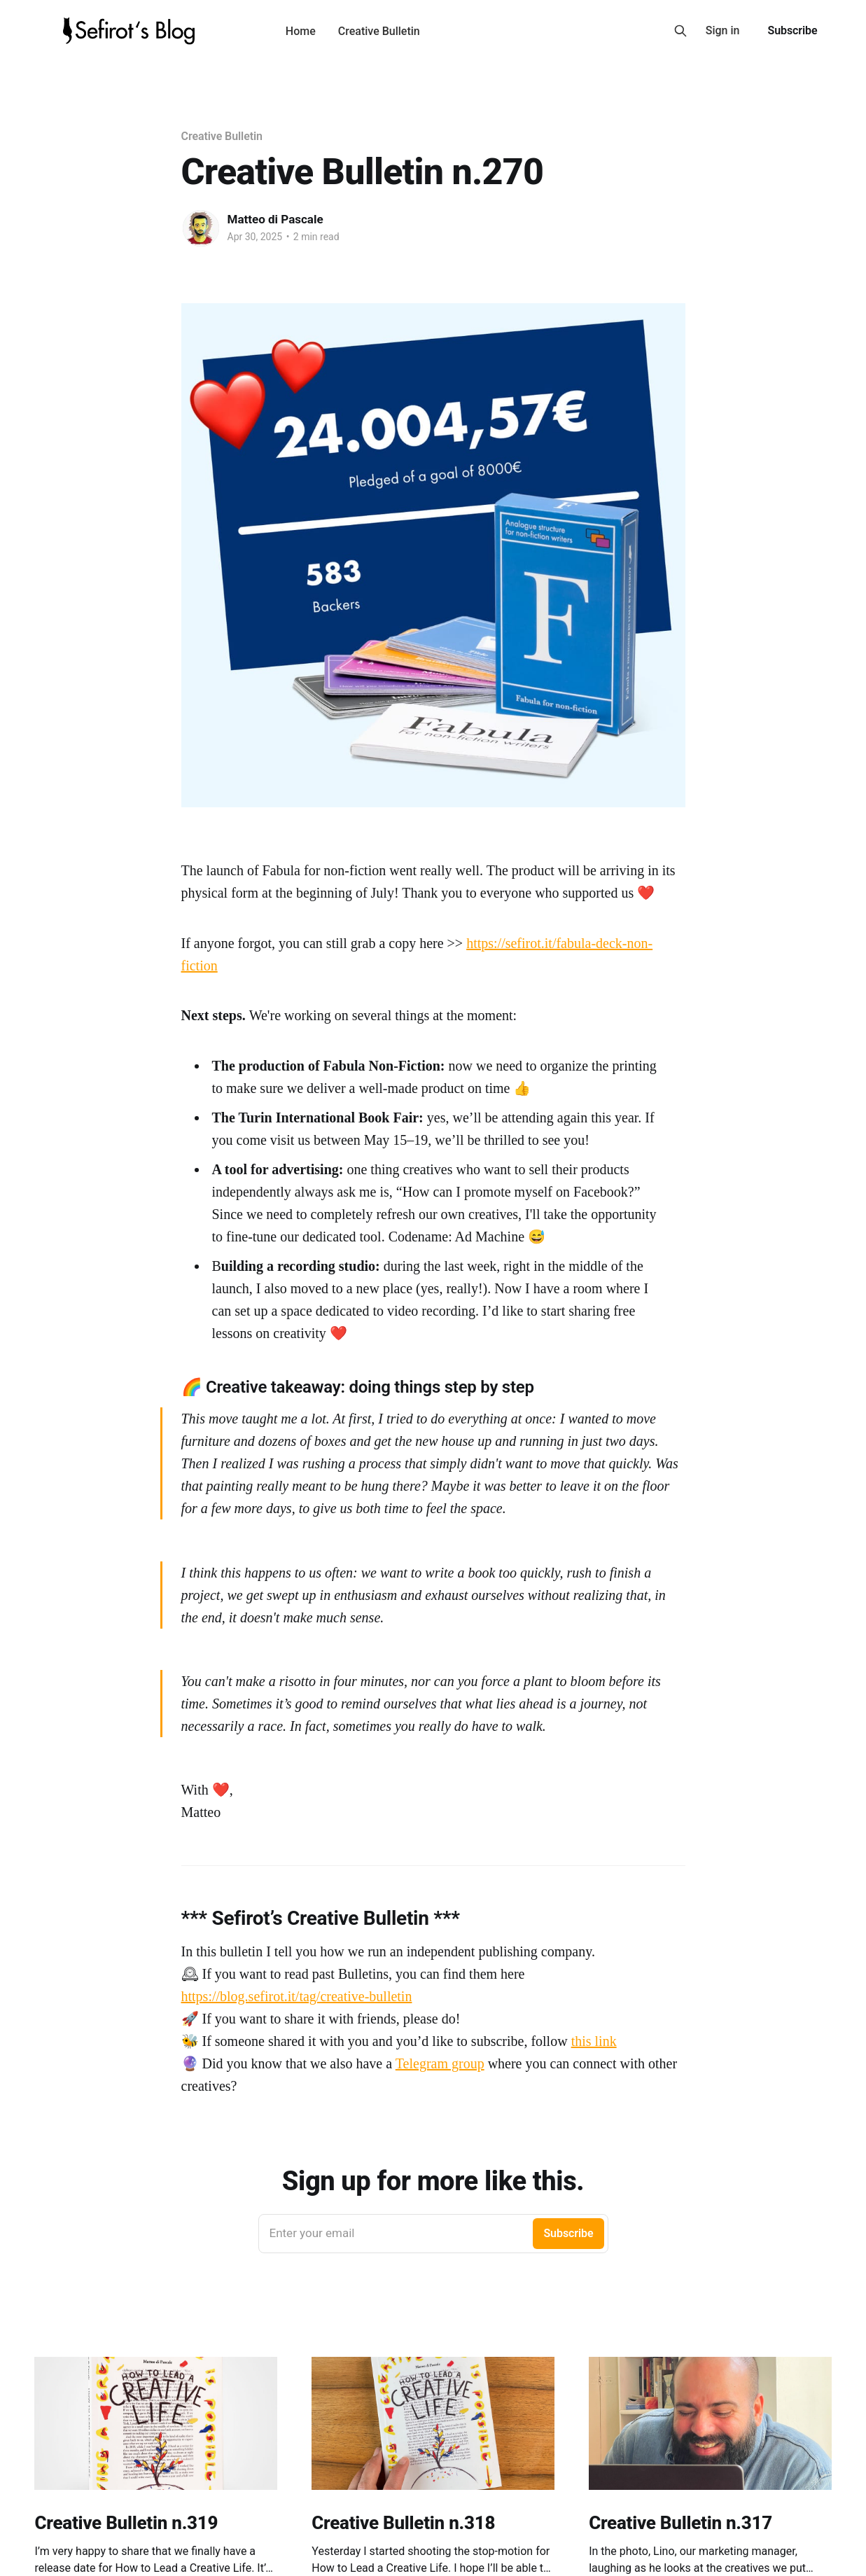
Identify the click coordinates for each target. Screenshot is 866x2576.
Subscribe (792, 30)
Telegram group (440, 2063)
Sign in (723, 30)
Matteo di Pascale (275, 219)
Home (301, 31)
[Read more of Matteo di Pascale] (201, 228)
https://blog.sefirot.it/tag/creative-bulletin (296, 1996)
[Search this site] (680, 31)
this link (594, 2041)
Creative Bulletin (379, 31)
